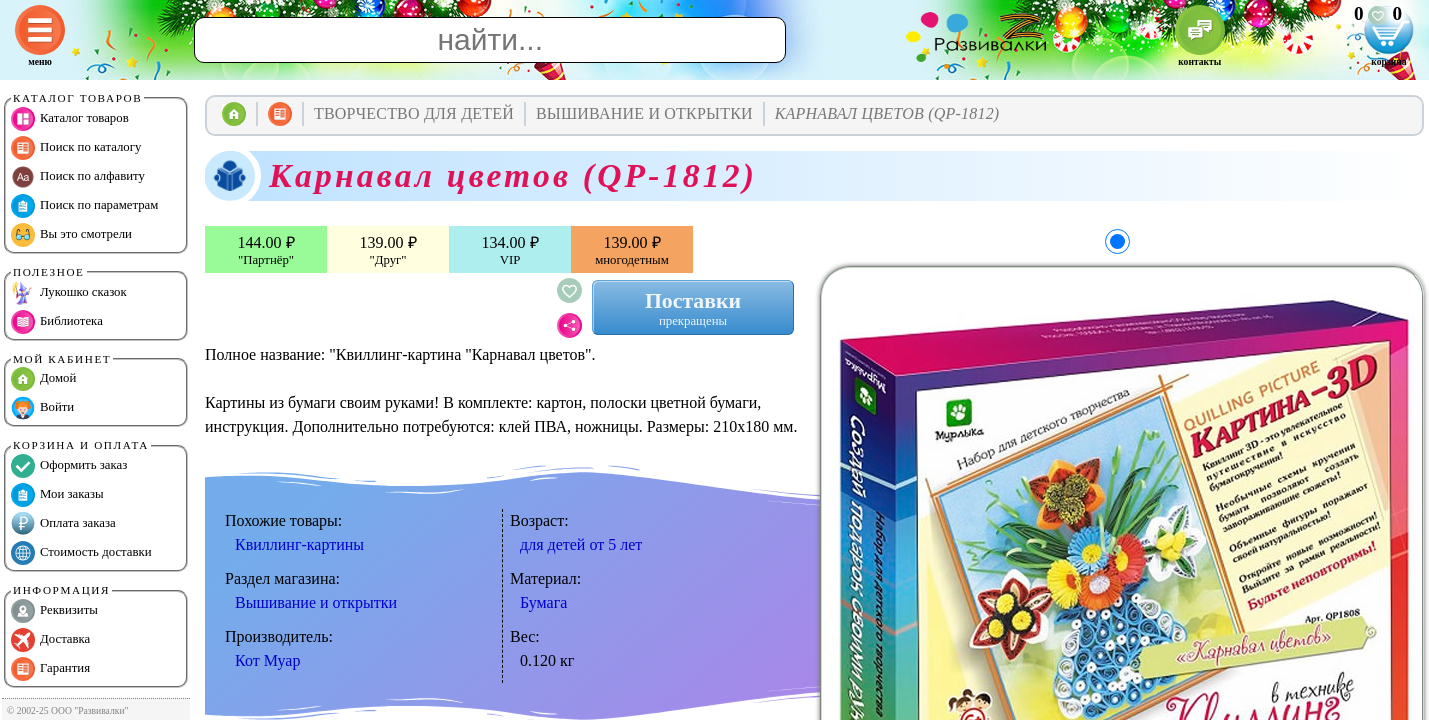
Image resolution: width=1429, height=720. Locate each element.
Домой (43, 379)
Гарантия (50, 669)
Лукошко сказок (69, 293)
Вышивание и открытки (316, 602)
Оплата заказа (63, 524)
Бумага (543, 602)
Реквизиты (54, 611)
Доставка (50, 640)
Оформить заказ (69, 466)
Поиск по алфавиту (78, 177)
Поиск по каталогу (76, 148)
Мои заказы (57, 495)
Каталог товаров (70, 119)
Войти (42, 408)
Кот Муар (267, 660)
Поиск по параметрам (84, 206)
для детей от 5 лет (581, 544)
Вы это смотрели (71, 235)
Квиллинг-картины (299, 544)
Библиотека (57, 322)
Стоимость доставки (81, 553)
